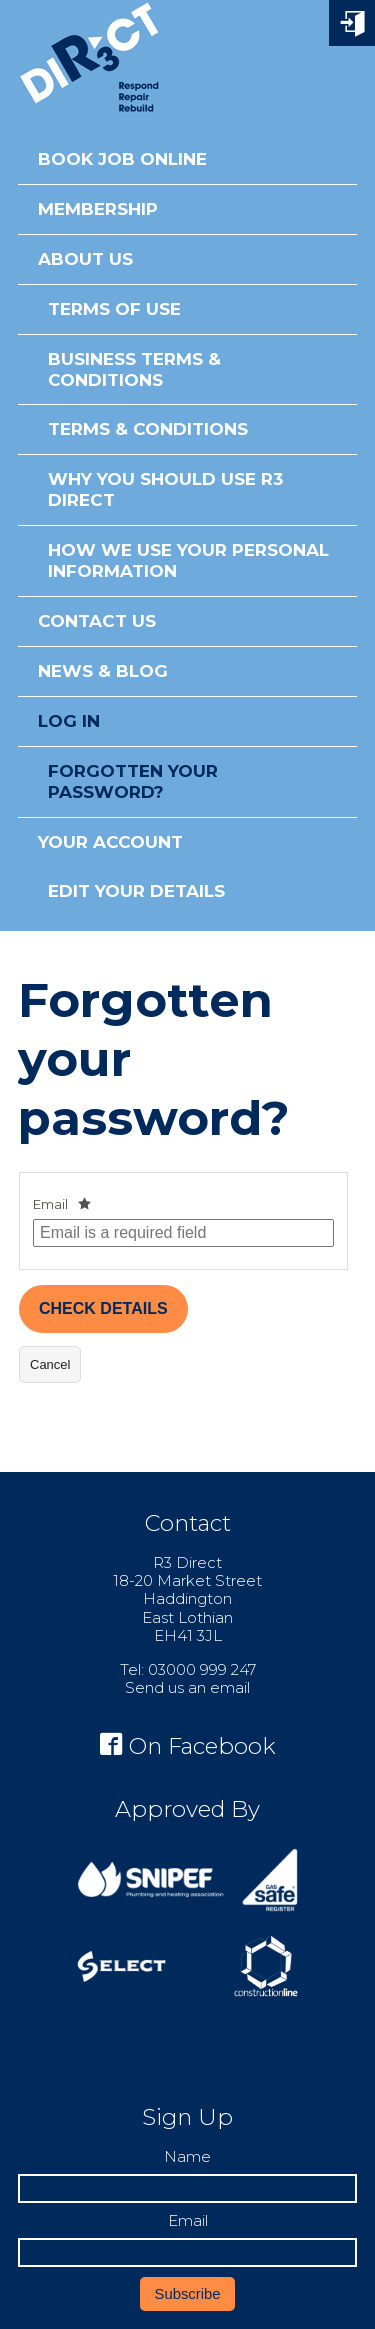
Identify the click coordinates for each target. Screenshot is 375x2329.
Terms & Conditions (148, 429)
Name (187, 2157)
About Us (85, 259)
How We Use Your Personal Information (188, 560)
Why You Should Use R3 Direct (165, 489)
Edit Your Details (136, 891)
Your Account (110, 842)
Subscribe (188, 2294)
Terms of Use (114, 309)
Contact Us (97, 621)
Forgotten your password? (133, 781)
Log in (69, 721)
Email (50, 1204)
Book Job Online (122, 159)
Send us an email (187, 1687)
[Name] (187, 2188)
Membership (98, 209)
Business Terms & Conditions (134, 369)
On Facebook (188, 1746)
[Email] (187, 2252)
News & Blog (103, 671)
